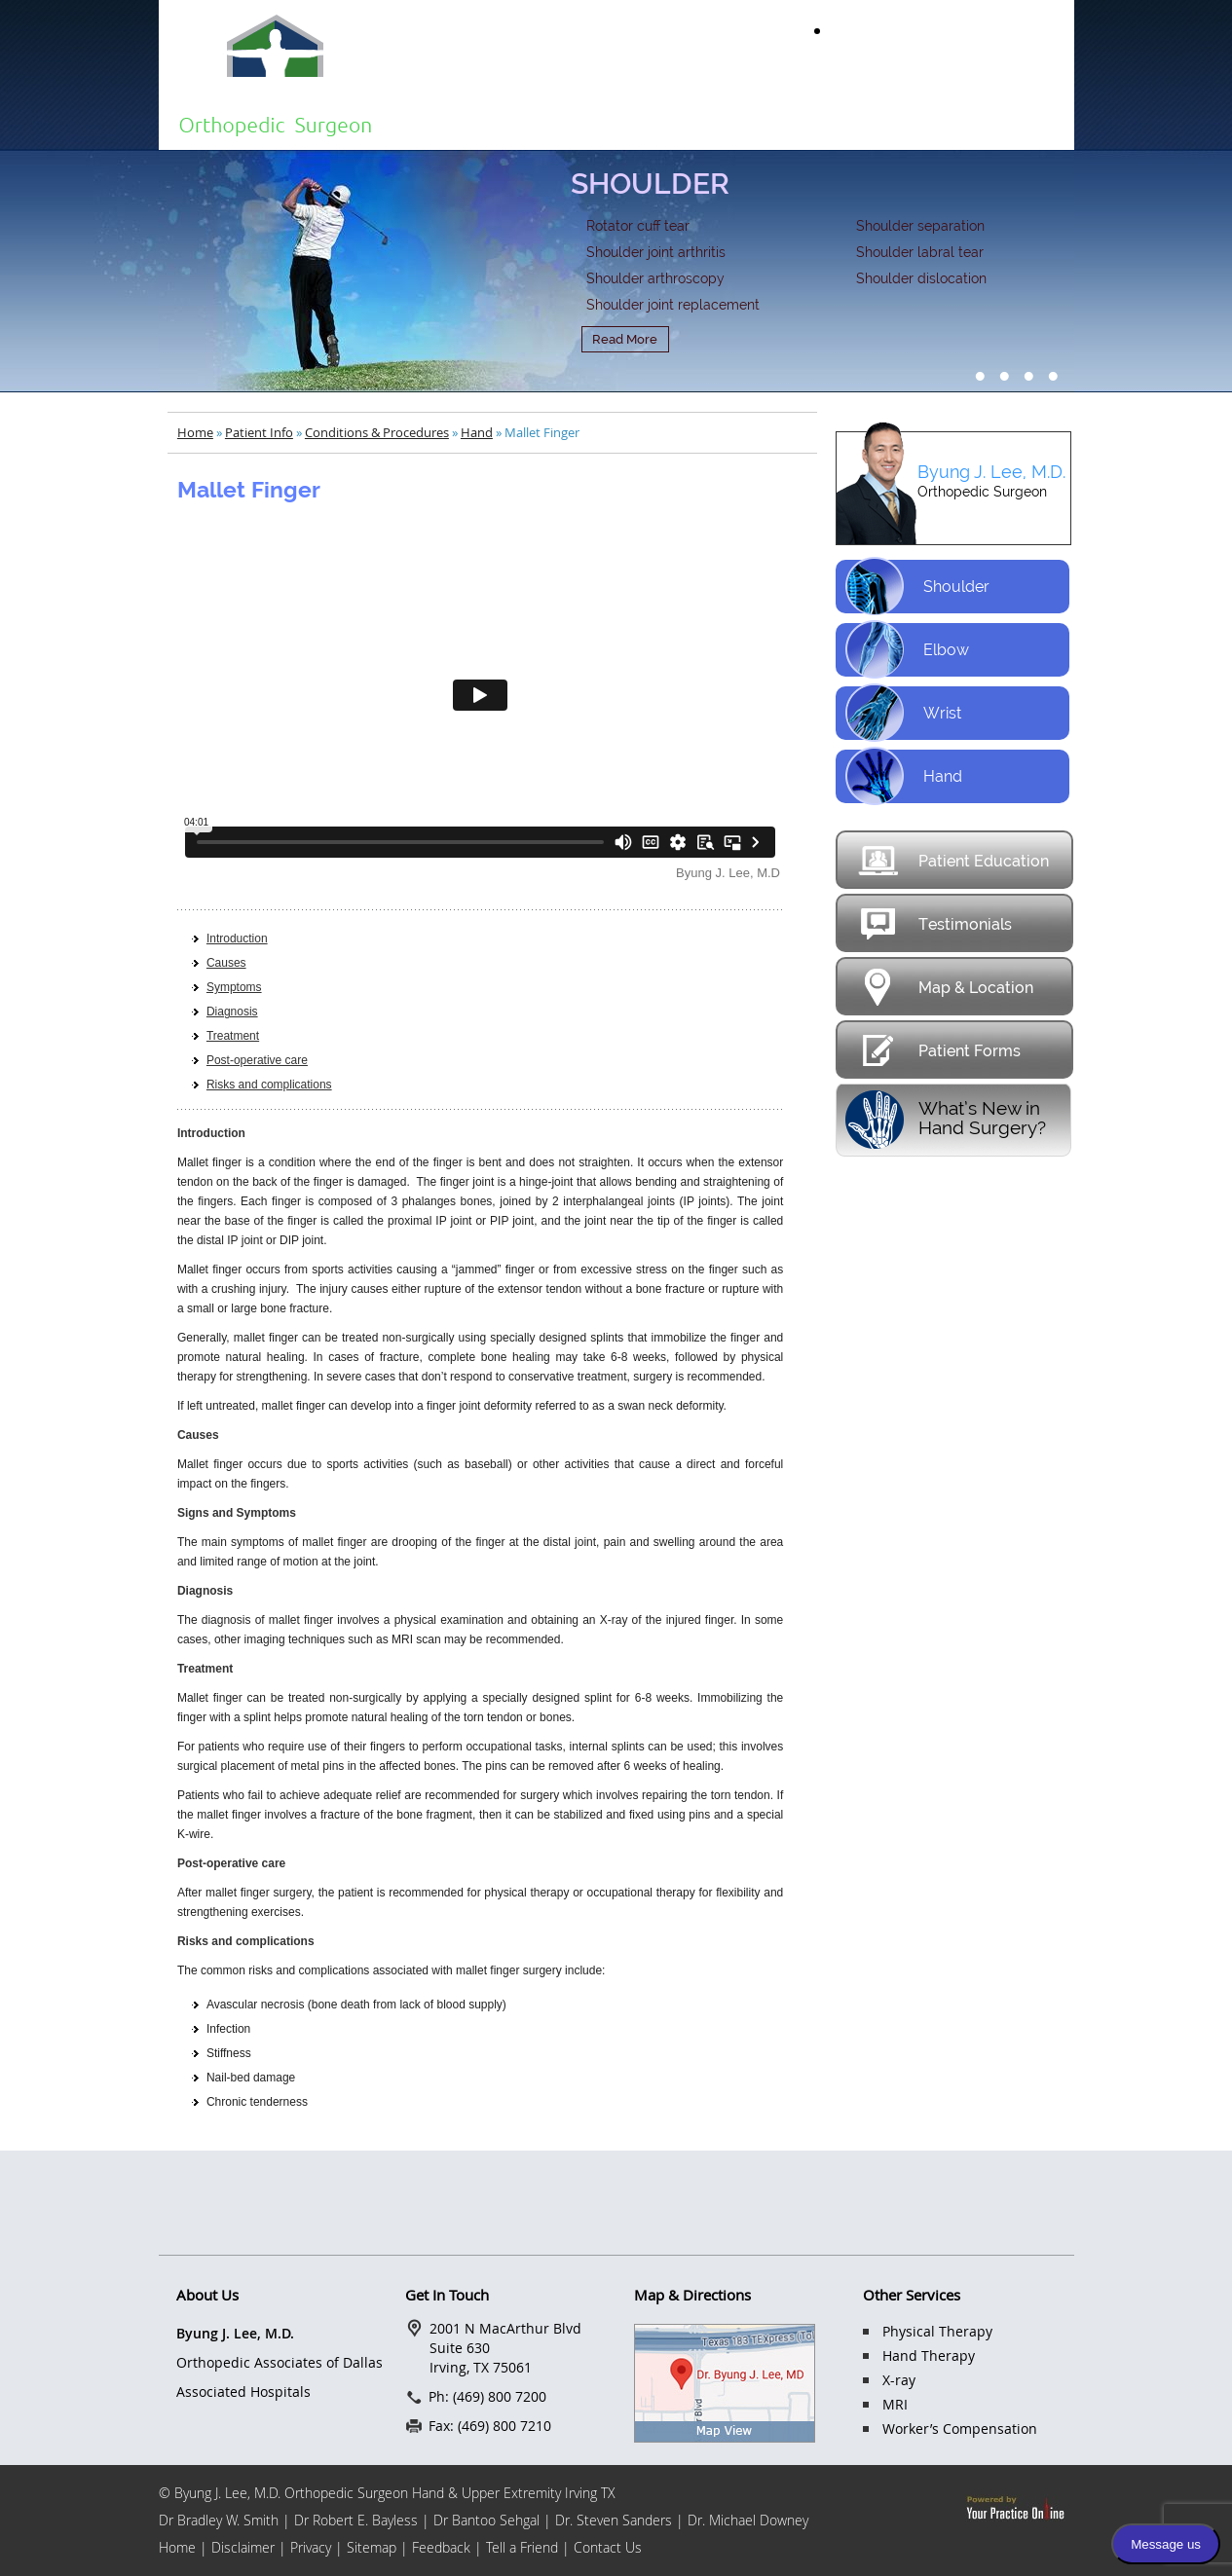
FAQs (917, 121)
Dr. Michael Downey (748, 2520)
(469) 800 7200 (1004, 68)
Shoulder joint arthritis (656, 252)
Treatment (232, 1036)
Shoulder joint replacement (673, 305)
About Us (569, 121)
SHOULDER (650, 183)
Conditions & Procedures (377, 432)
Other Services (911, 2294)
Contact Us (608, 2547)
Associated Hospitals (243, 2391)
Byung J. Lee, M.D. (991, 471)
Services (813, 121)
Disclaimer (245, 2547)
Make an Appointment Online (953, 30)
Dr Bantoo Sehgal (486, 2520)
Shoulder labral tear (920, 252)
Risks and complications (269, 1084)
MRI (895, 2404)
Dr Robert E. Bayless (356, 2520)
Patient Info (696, 121)
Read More (624, 339)
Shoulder (917, 586)
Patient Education (953, 860)
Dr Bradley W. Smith (219, 2520)
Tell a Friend (524, 2547)
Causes (226, 963)
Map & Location (945, 987)
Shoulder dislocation (921, 278)
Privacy (310, 2547)
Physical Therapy (937, 2331)
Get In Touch (447, 2294)
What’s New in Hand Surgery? (982, 1117)
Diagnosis (232, 1011)
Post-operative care (257, 1060)
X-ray (898, 2380)
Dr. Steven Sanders (613, 2520)
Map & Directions (692, 2294)
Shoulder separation (920, 226)
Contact (1020, 121)
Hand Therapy (928, 2355)
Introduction (237, 938)
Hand (477, 432)
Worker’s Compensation (959, 2428)
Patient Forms (939, 1050)
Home (455, 121)
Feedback (441, 2547)
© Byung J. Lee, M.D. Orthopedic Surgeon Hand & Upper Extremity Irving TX (387, 2493)
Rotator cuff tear (638, 226)
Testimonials (934, 923)
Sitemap (371, 2547)
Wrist (903, 713)
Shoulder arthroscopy (655, 278)
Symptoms (234, 987)
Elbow (907, 650)
